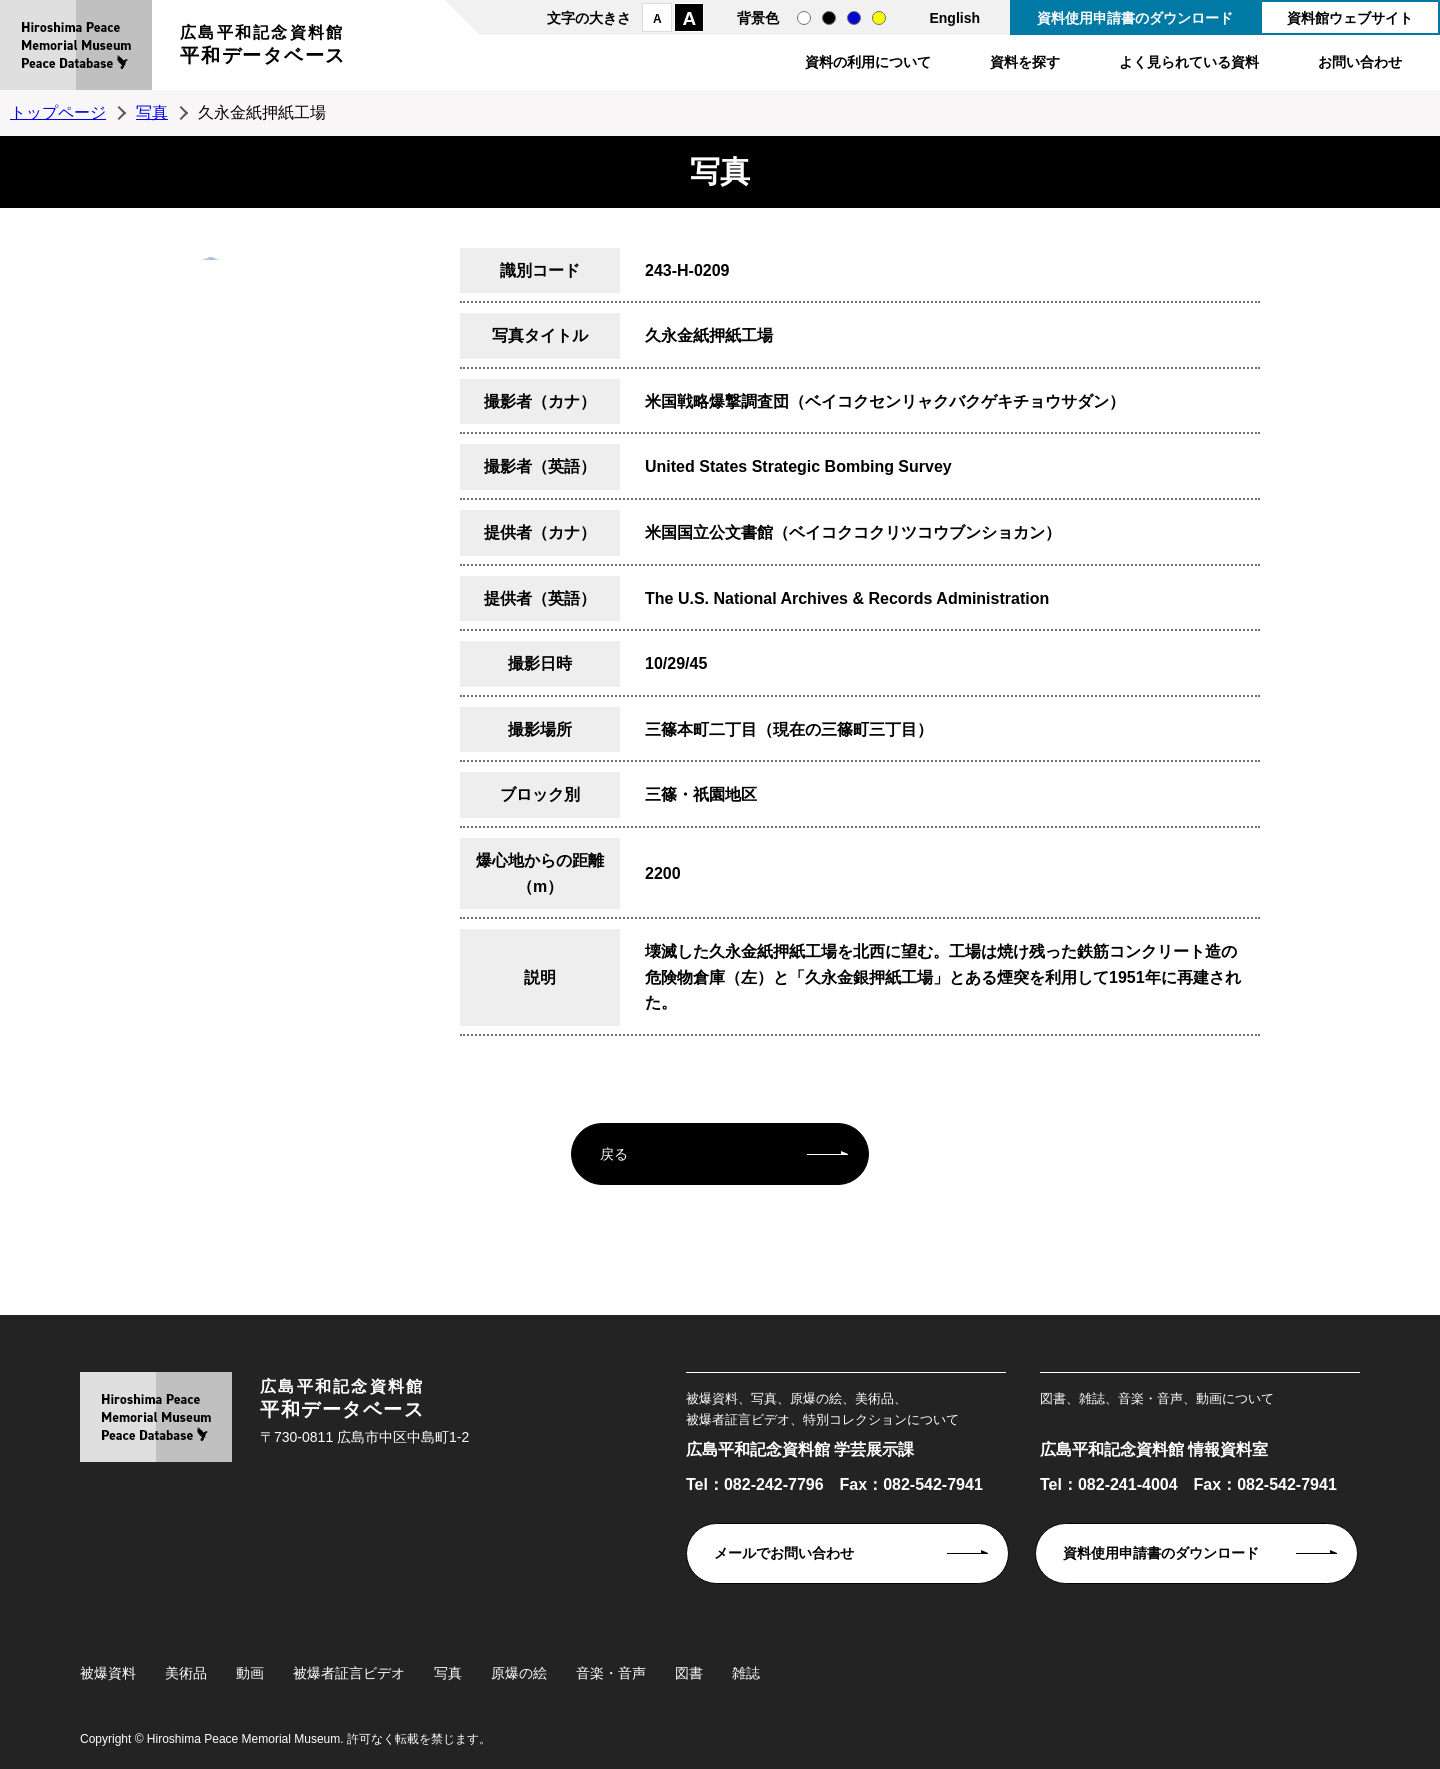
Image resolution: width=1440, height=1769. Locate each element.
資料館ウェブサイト (1350, 18)
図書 (689, 1673)
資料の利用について (868, 62)
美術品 (186, 1673)
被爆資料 (108, 1673)
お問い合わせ (1360, 62)
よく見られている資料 (1189, 62)
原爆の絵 (519, 1673)
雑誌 (746, 1673)
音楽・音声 (611, 1673)
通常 (804, 18)
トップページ (58, 112)
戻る (614, 1154)
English (954, 18)
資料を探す (1025, 62)
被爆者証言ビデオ (349, 1673)
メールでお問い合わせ (784, 1553)
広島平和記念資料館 (263, 47)
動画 (250, 1673)
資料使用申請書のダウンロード (1135, 18)
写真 (152, 112)
